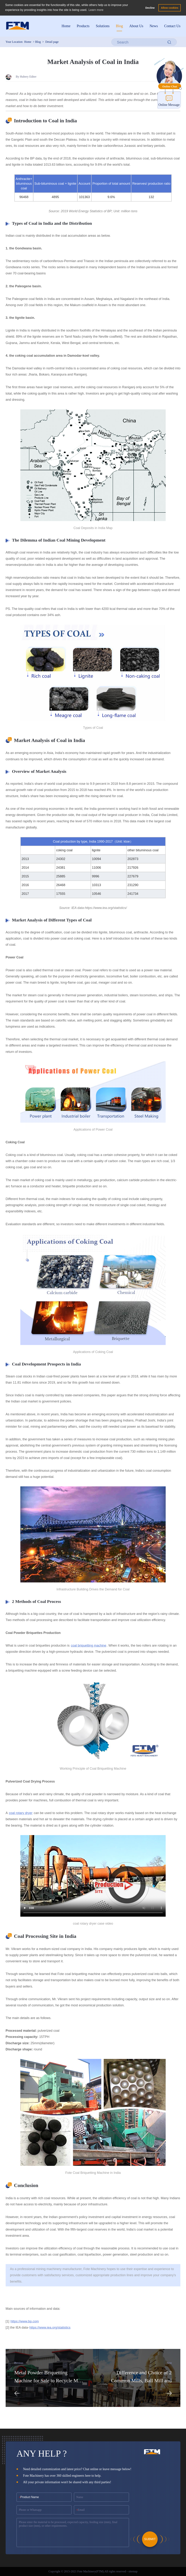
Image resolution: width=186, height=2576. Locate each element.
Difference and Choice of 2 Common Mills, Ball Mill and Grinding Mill (141, 2377)
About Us (136, 26)
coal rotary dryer (21, 1813)
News (154, 26)
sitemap (133, 2571)
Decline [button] (150, 7)
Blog (119, 26)
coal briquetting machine (88, 1645)
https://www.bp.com (25, 2321)
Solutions (103, 26)
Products (83, 26)
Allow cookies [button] (169, 7)
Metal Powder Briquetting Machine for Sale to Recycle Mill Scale (48, 2377)
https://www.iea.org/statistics (49, 2327)
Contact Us (172, 26)
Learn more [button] (95, 9)
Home (66, 26)
